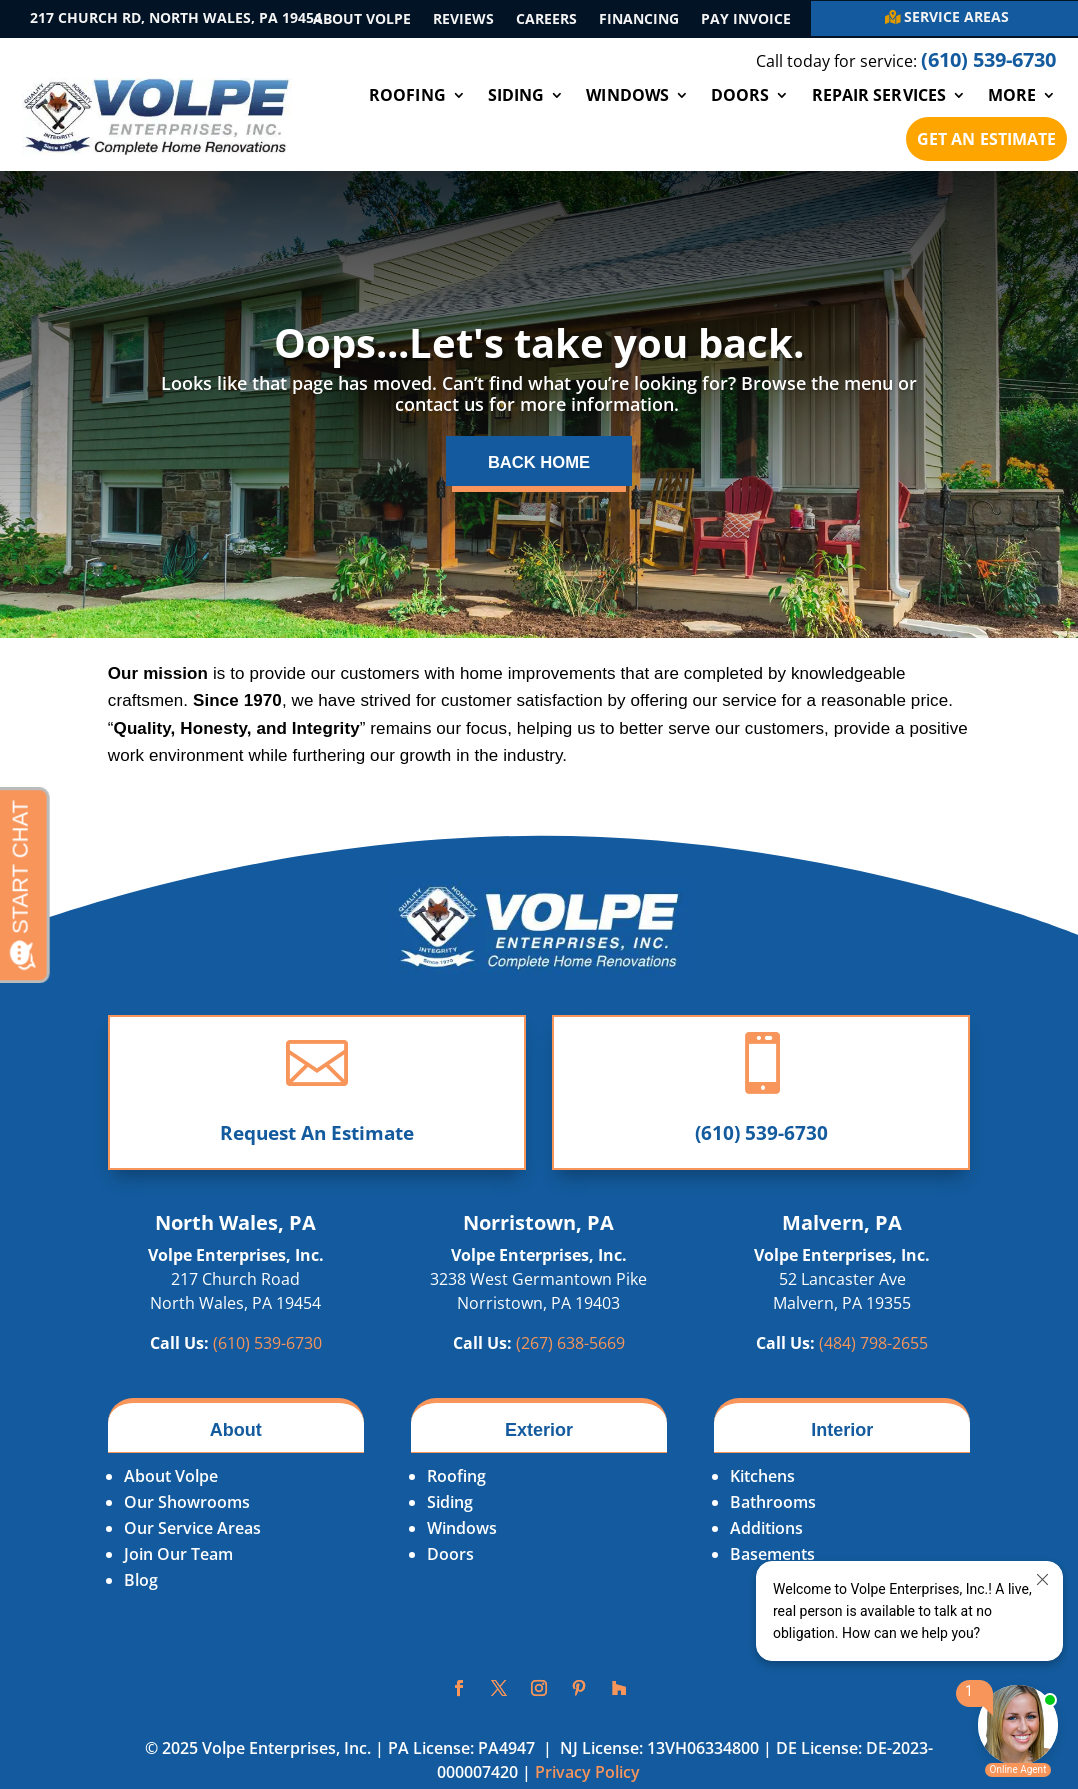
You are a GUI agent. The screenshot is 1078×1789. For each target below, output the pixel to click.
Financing (639, 20)
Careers (546, 20)
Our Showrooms (187, 1512)
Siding (516, 95)
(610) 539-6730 (761, 1142)
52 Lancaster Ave (842, 1289)
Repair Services (879, 95)
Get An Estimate (987, 139)
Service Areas (956, 16)
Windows (627, 95)
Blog (141, 1590)
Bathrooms (773, 1512)
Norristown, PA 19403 (538, 1313)
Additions (766, 1538)
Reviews (463, 20)
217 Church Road (235, 1289)
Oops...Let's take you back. (539, 342)
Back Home (539, 468)
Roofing (407, 95)
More (1012, 95)
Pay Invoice (746, 20)
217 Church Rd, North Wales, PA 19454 (176, 17)
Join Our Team (178, 1564)
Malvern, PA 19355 (842, 1313)
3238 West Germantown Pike (538, 1289)
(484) (873, 1353)
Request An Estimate (317, 1142)
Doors (740, 95)
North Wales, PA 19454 (235, 1313)
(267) (570, 1353)
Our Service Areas (192, 1538)
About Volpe (362, 20)
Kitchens (762, 1486)
